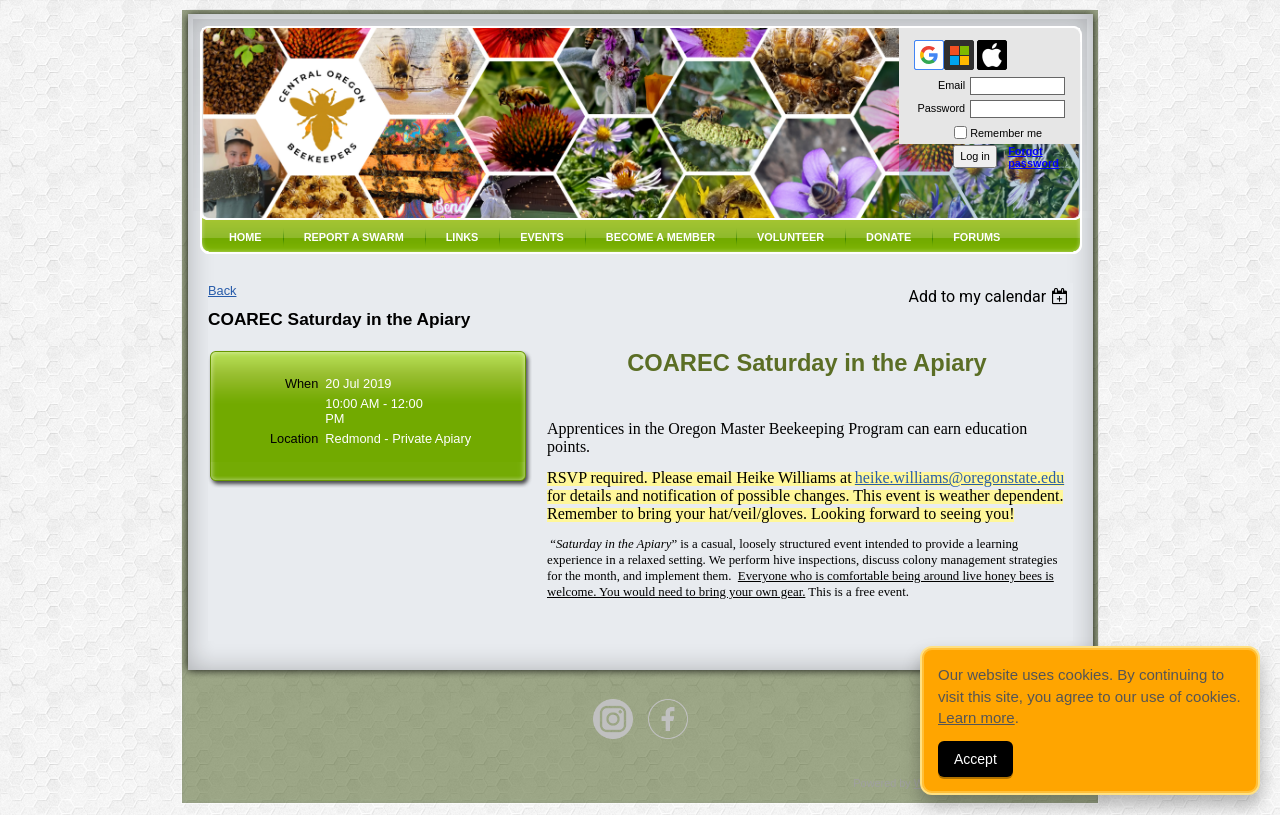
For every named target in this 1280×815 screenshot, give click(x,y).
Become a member (660, 237)
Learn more (976, 717)
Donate (888, 237)
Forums (976, 237)
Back (222, 290)
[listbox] (990, 296)
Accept (975, 759)
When (301, 383)
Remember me (1006, 133)
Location (294, 438)
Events (542, 237)
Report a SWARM (354, 237)
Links (462, 237)
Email (948, 85)
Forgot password (1033, 157)
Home (245, 237)
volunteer (790, 237)
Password (937, 108)
